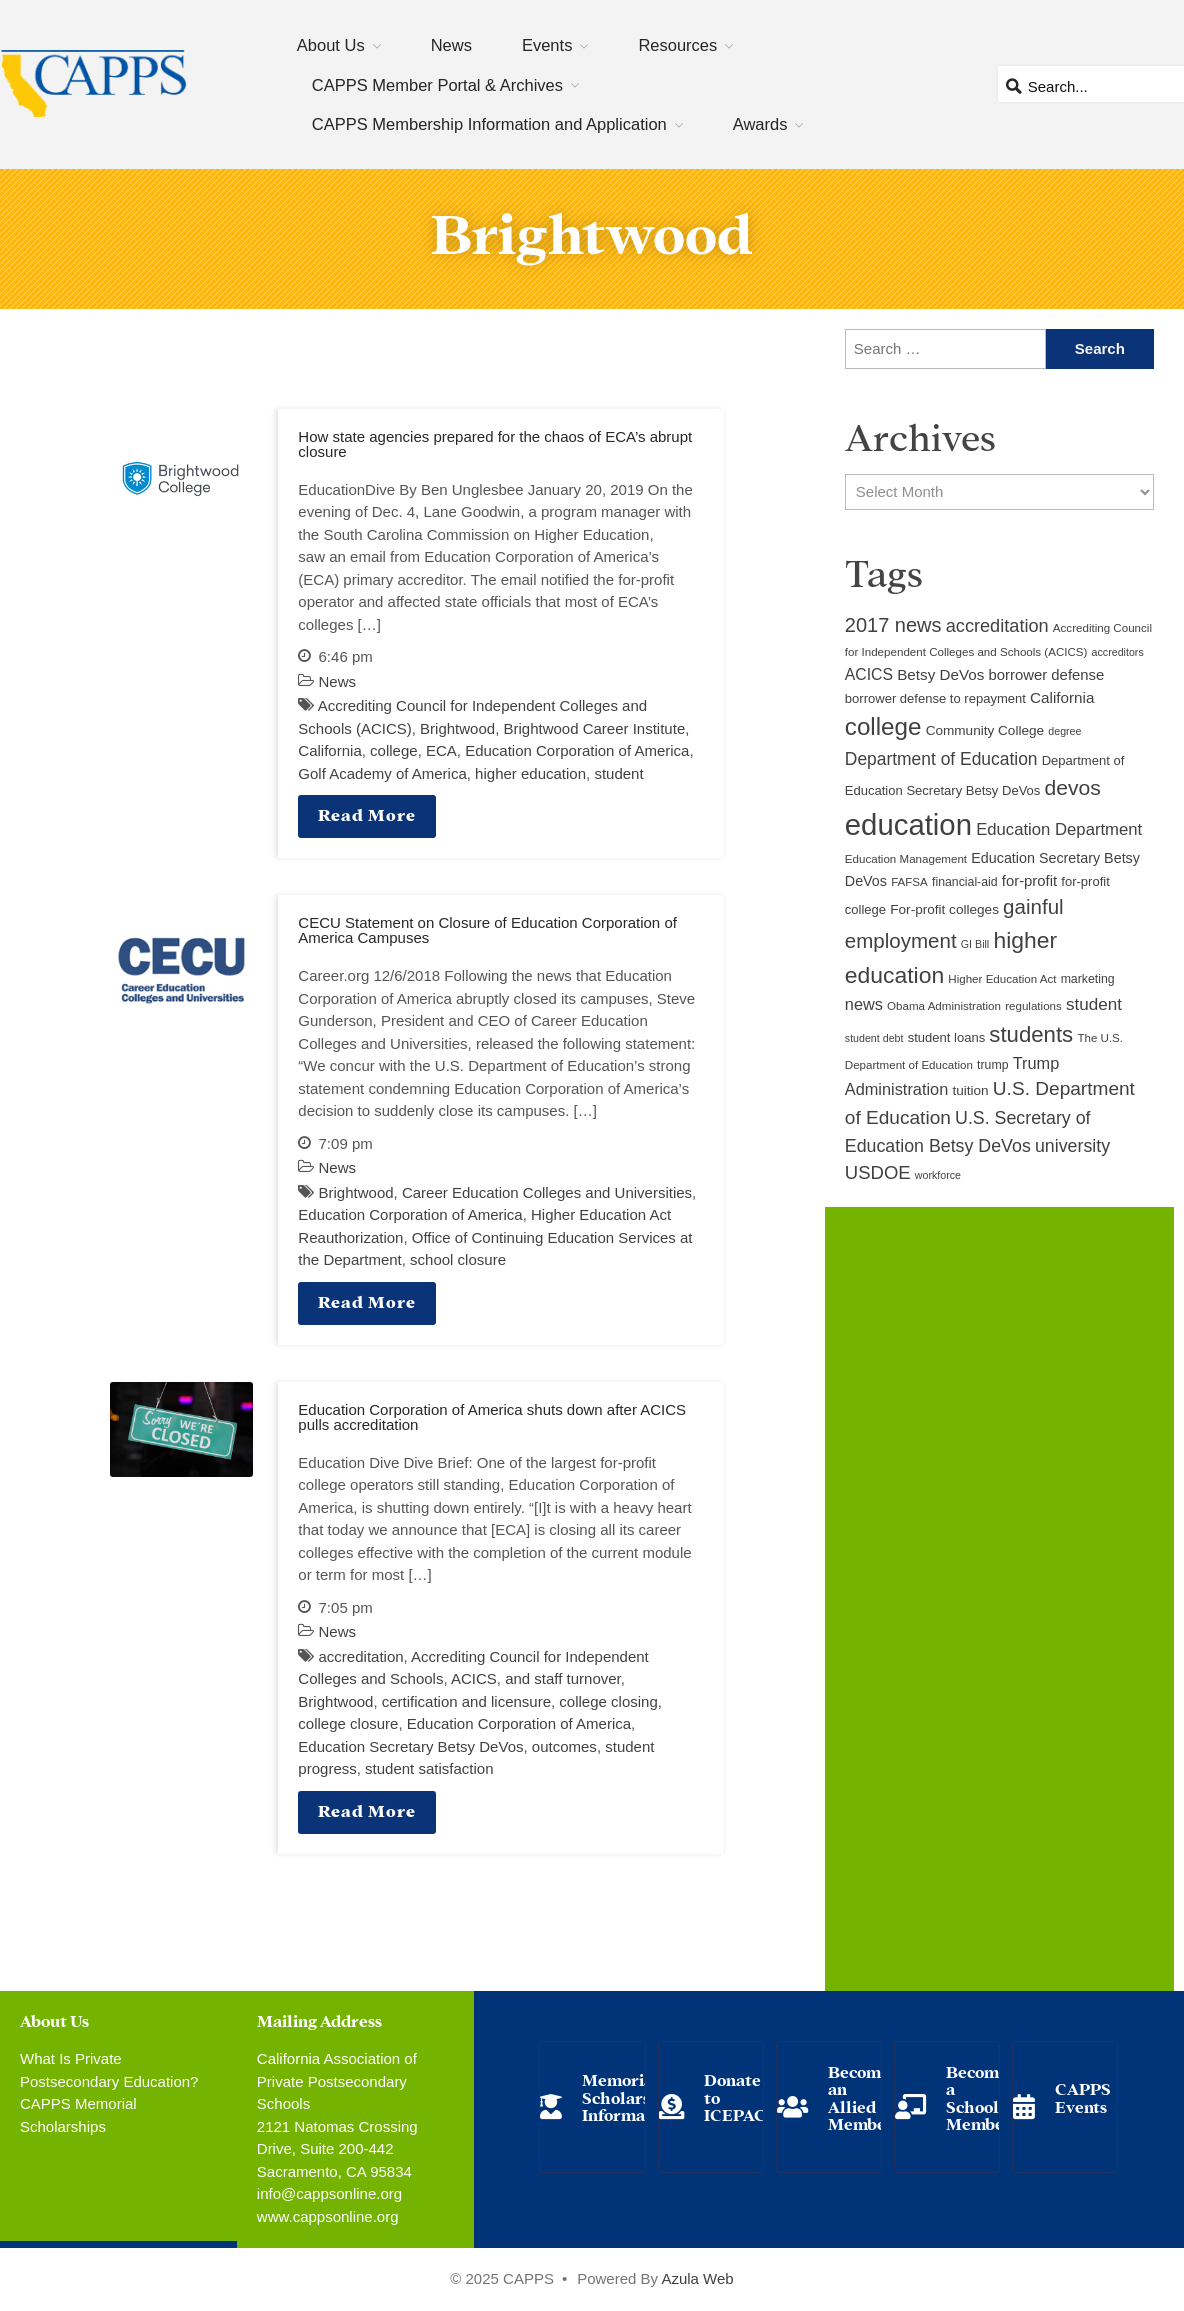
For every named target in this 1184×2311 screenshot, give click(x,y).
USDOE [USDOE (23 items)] (878, 1172)
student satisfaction (429, 1768)
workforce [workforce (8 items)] (938, 1175)
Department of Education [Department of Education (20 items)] (941, 759)
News (451, 45)
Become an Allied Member (861, 2097)
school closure (458, 1259)
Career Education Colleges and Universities (547, 1192)
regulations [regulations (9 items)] (1033, 1006)
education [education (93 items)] (908, 824)
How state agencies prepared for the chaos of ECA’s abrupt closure (495, 444)
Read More (367, 813)
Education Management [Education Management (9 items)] (906, 859)
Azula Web (697, 2278)
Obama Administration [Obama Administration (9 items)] (944, 1006)
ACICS (474, 1678)
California (329, 750)
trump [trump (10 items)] (992, 1065)
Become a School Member (979, 2097)
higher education (530, 773)
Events (547, 45)
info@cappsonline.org (329, 2193)
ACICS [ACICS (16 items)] (869, 674)
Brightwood (457, 728)
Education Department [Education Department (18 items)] (1059, 829)
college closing (608, 1701)
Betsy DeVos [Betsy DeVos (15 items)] (940, 674)
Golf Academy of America (382, 773)
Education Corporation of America (577, 750)
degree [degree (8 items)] (1064, 731)
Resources (677, 45)
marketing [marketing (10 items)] (1088, 979)
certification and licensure (466, 1701)
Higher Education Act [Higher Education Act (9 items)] (1002, 979)
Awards (760, 124)
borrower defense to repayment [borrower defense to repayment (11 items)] (935, 698)
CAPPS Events (1083, 2096)
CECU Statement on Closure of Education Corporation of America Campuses (487, 930)
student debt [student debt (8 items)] (874, 1038)
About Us (331, 45)
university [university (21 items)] (1072, 1146)
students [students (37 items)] (1031, 1034)
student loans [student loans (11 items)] (947, 1037)
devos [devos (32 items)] (1073, 787)
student (618, 773)
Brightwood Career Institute (594, 728)
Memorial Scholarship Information (629, 2096)
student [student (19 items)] (1094, 1004)
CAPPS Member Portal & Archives (437, 85)
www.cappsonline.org (328, 2216)
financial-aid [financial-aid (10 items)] (965, 882)
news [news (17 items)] (864, 1004)
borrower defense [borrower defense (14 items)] (1047, 675)
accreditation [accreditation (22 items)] (997, 626)
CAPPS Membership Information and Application (489, 124)
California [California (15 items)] (1062, 697)
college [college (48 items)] (883, 726)
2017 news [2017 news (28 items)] (893, 625)
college (394, 750)
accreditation (361, 1656)
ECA (441, 750)
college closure (348, 1723)
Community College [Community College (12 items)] (985, 730)
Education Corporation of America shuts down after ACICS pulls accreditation (492, 1417)
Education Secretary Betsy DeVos (410, 1746)
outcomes (564, 1746)
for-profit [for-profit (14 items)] (1029, 881)
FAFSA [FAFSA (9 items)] (909, 882)
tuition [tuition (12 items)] (970, 1090)
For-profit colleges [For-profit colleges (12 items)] (944, 909)
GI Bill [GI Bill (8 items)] (975, 944)
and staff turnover (563, 1678)
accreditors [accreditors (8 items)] (1118, 652)
